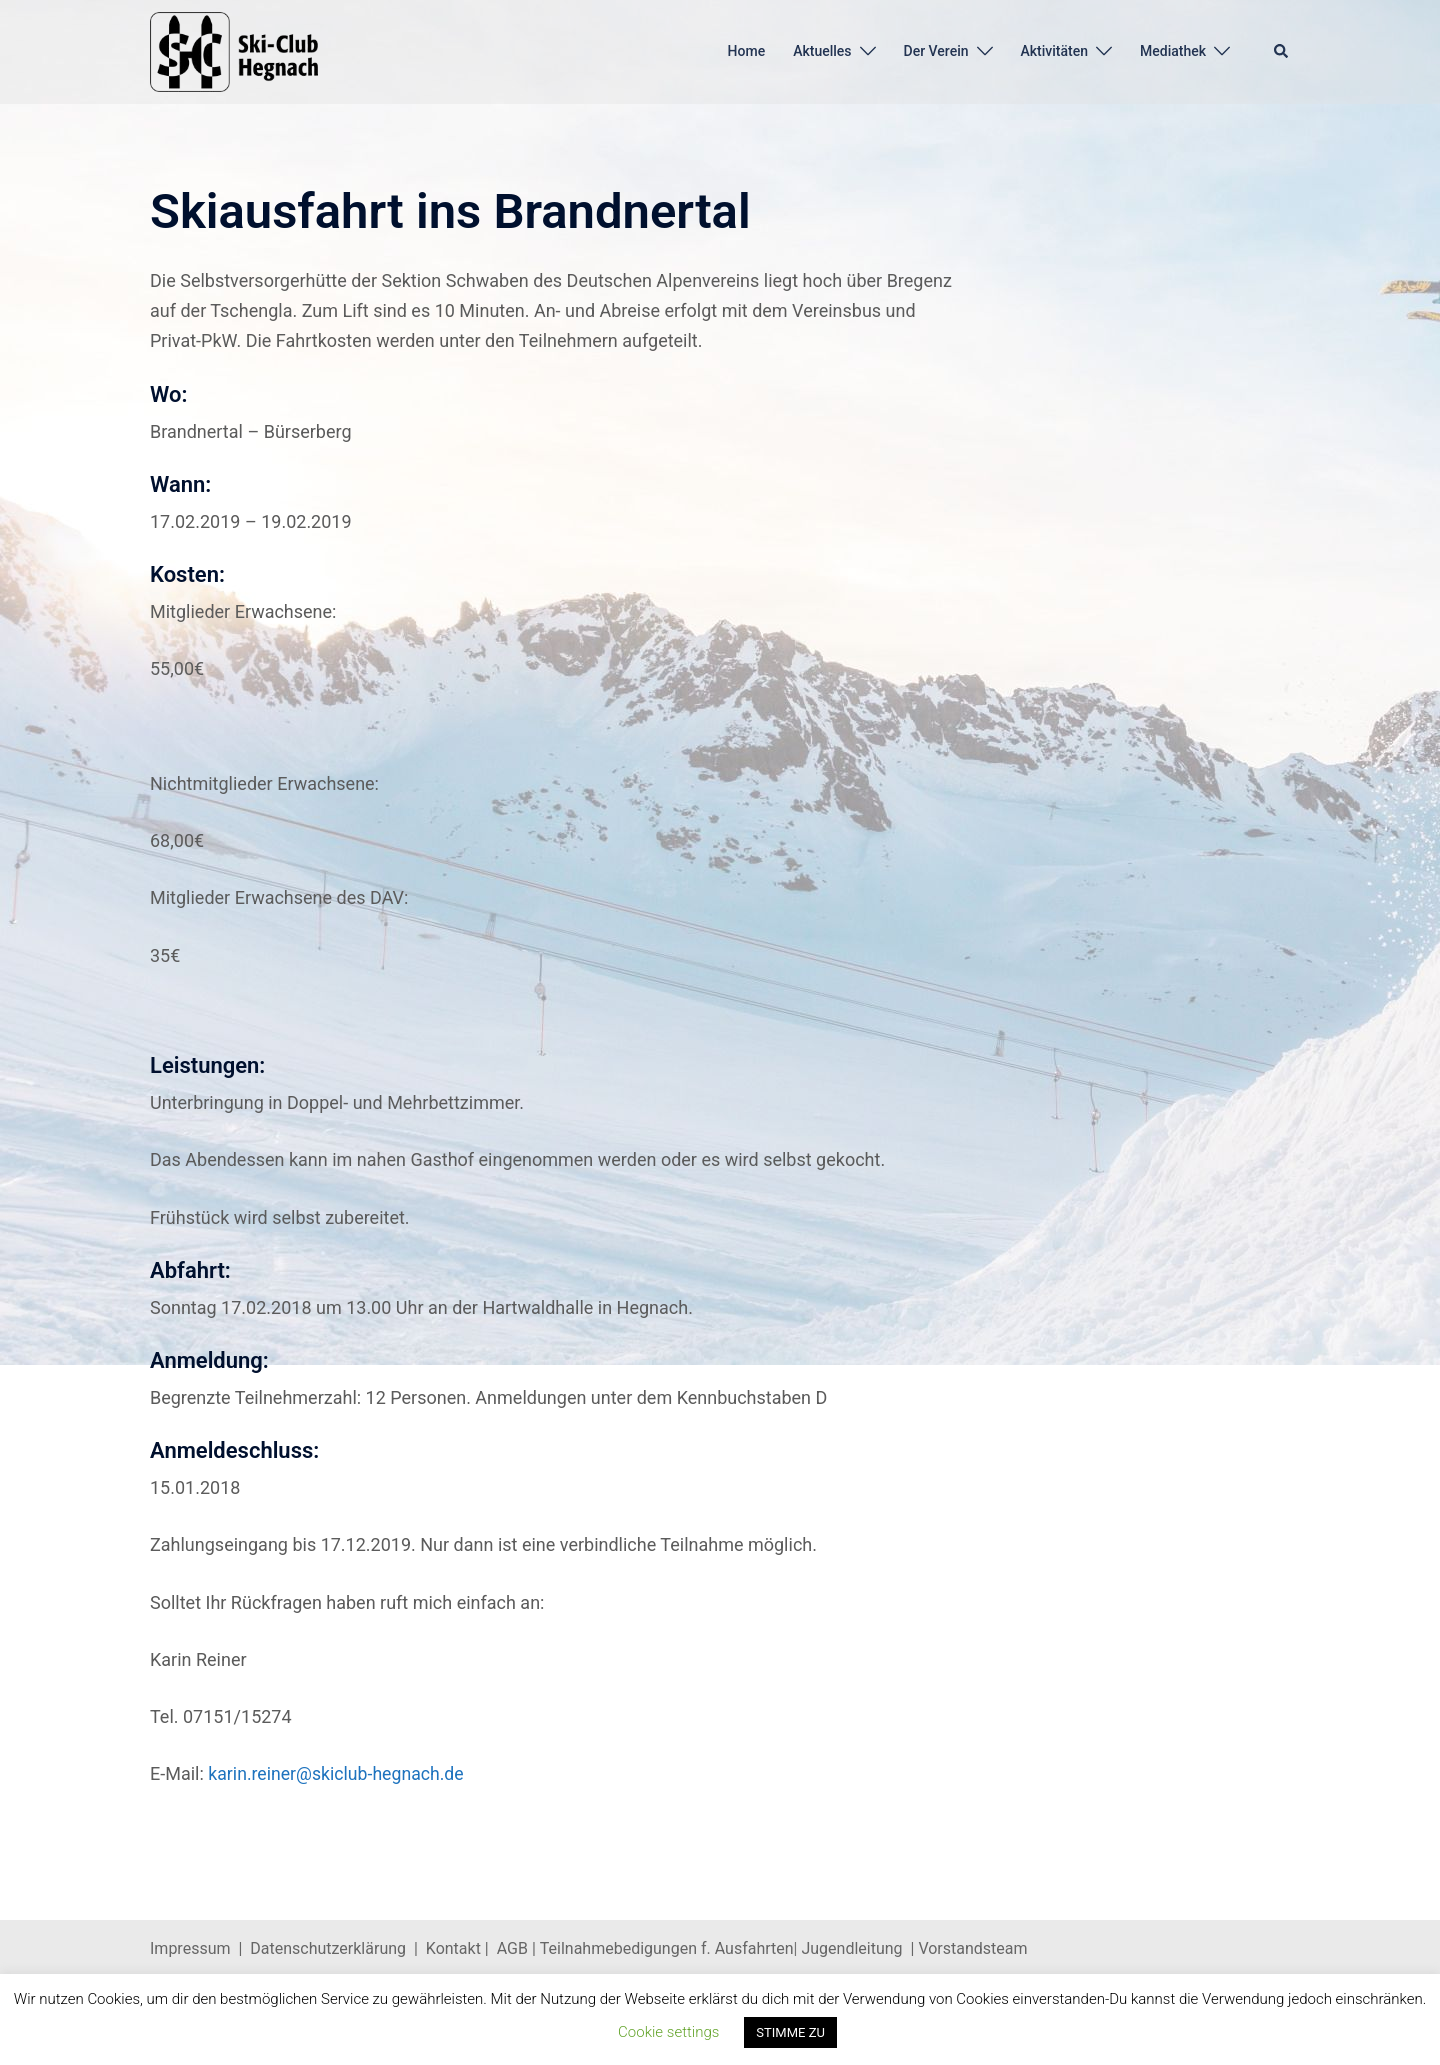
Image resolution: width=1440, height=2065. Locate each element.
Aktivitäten (1055, 51)
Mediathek (1173, 51)
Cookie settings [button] (668, 2032)
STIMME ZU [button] (790, 2032)
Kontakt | (457, 1948)
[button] (1282, 52)
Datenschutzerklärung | (338, 1948)
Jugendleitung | (858, 1948)
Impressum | (200, 1948)
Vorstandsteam (972, 1948)
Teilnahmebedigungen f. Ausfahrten (667, 1948)
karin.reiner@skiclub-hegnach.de (338, 1773)
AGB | (518, 1948)
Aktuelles (822, 51)
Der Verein (936, 51)
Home (747, 51)
